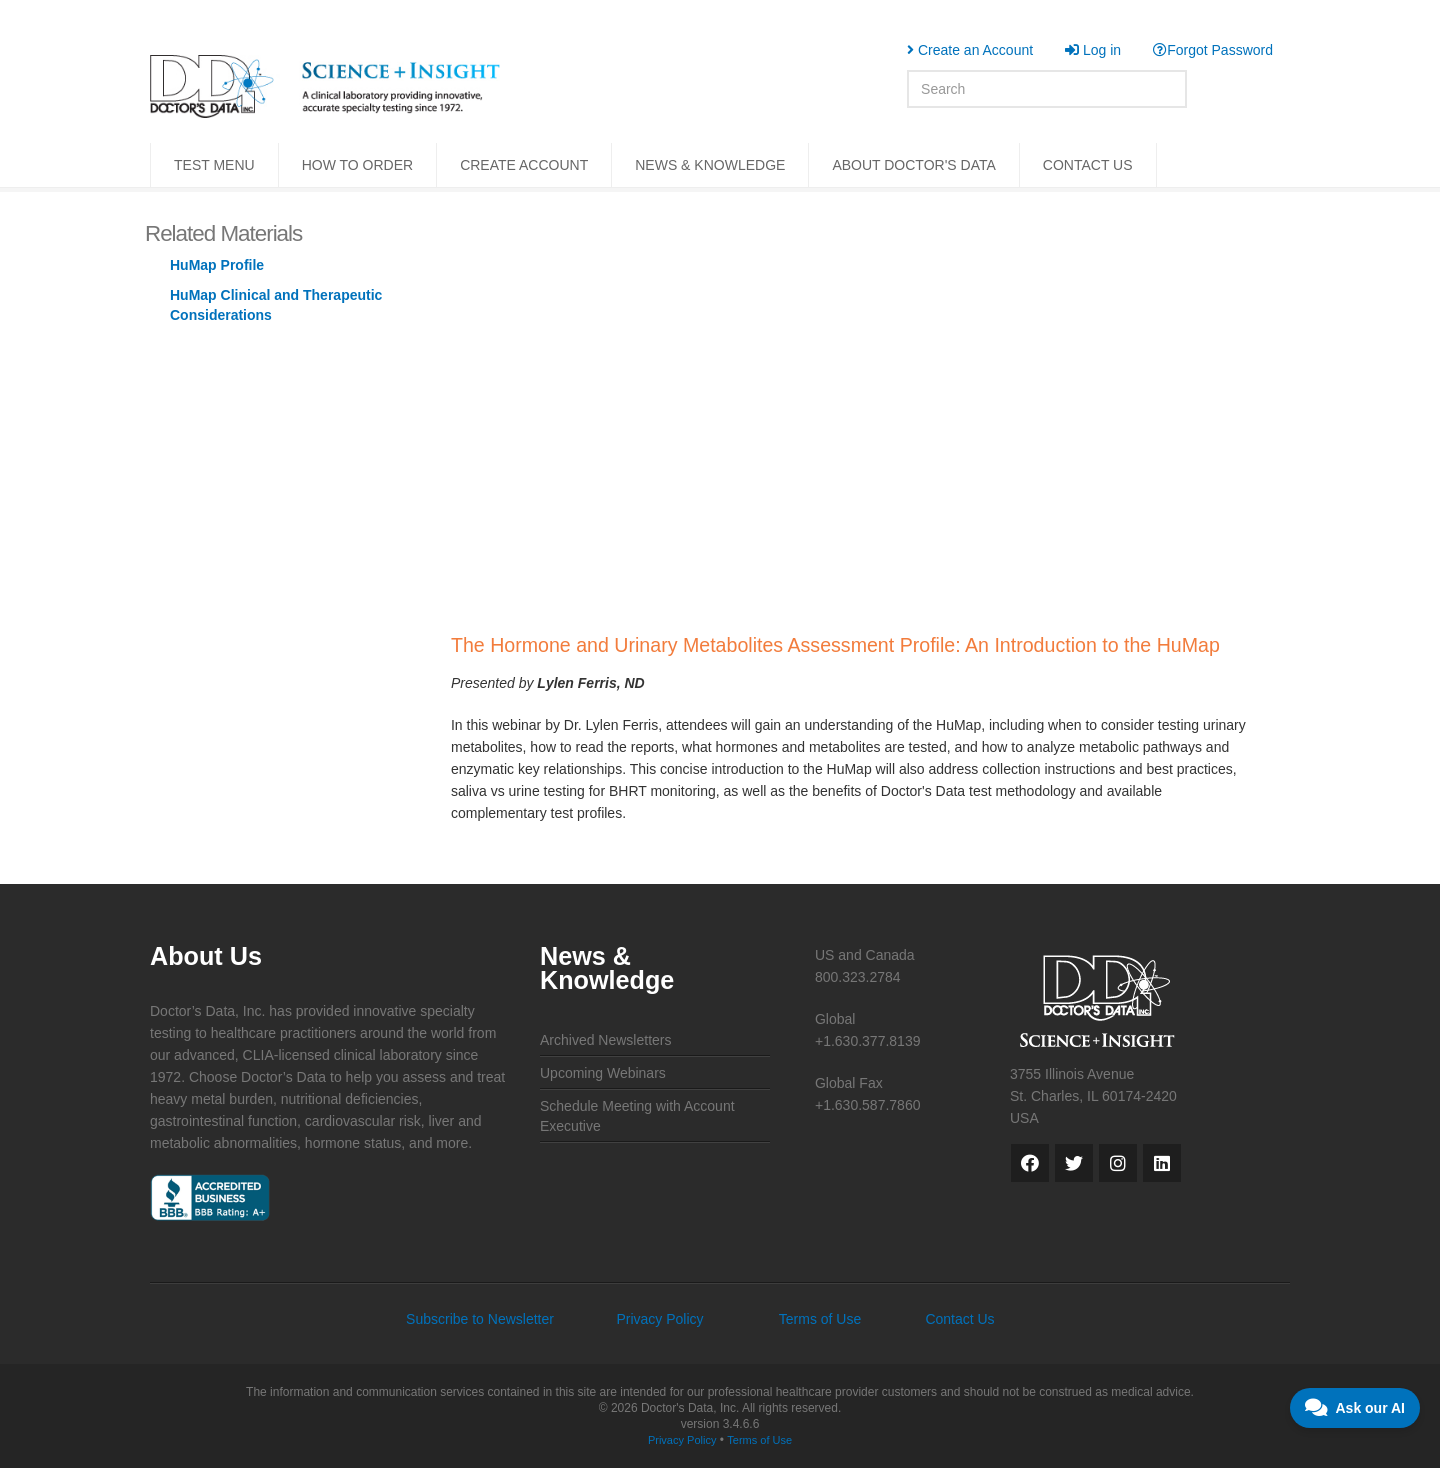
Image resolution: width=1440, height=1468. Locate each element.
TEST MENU (214, 165)
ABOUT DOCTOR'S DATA (913, 165)
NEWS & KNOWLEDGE (710, 165)
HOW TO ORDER (358, 165)
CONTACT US (1088, 165)
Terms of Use (820, 1319)
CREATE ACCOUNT (524, 165)
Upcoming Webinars (603, 1073)
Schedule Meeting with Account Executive (637, 1116)
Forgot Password (1213, 50)
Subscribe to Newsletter (480, 1319)
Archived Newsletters (606, 1040)
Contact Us (959, 1319)
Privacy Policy (659, 1319)
